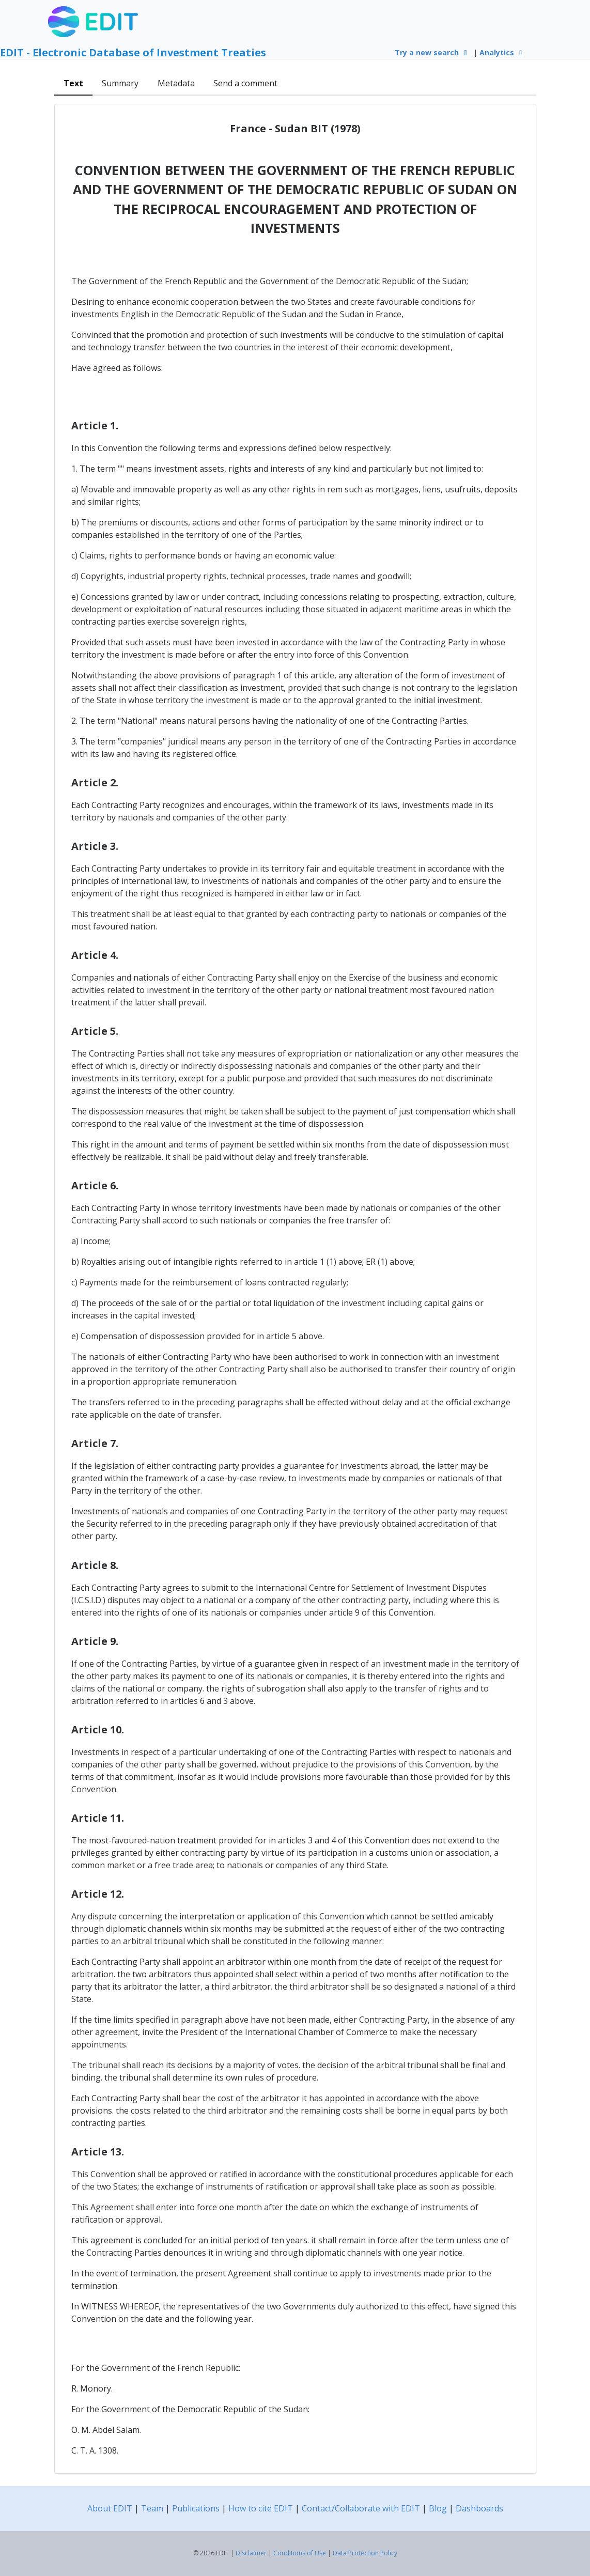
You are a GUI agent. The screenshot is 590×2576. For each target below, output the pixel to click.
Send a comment (245, 83)
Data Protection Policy (365, 2553)
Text (73, 83)
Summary (120, 83)
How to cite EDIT (260, 2508)
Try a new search (432, 52)
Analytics (502, 52)
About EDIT (109, 2508)
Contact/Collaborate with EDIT (361, 2508)
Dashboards (479, 2508)
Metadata (176, 83)
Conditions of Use (299, 2553)
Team (152, 2508)
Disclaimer (251, 2553)
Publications (196, 2508)
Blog (438, 2508)
